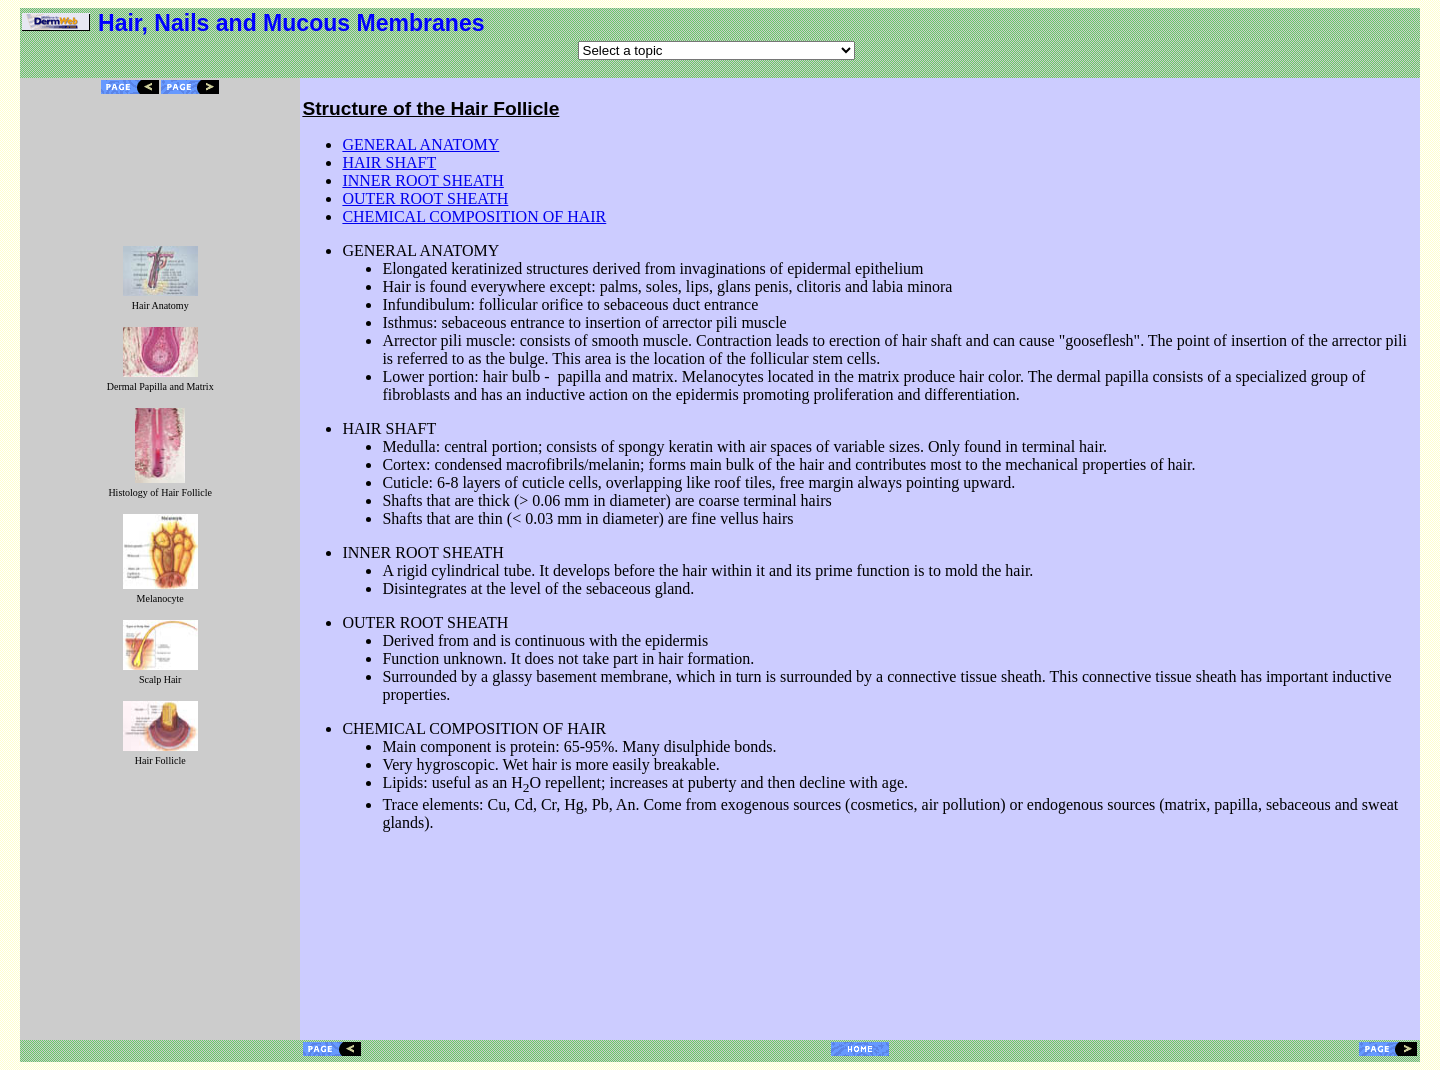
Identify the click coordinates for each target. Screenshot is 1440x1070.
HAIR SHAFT (389, 162)
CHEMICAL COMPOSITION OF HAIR (474, 216)
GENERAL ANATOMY (420, 144)
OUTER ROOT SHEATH (425, 198)
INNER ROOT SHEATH (422, 180)
